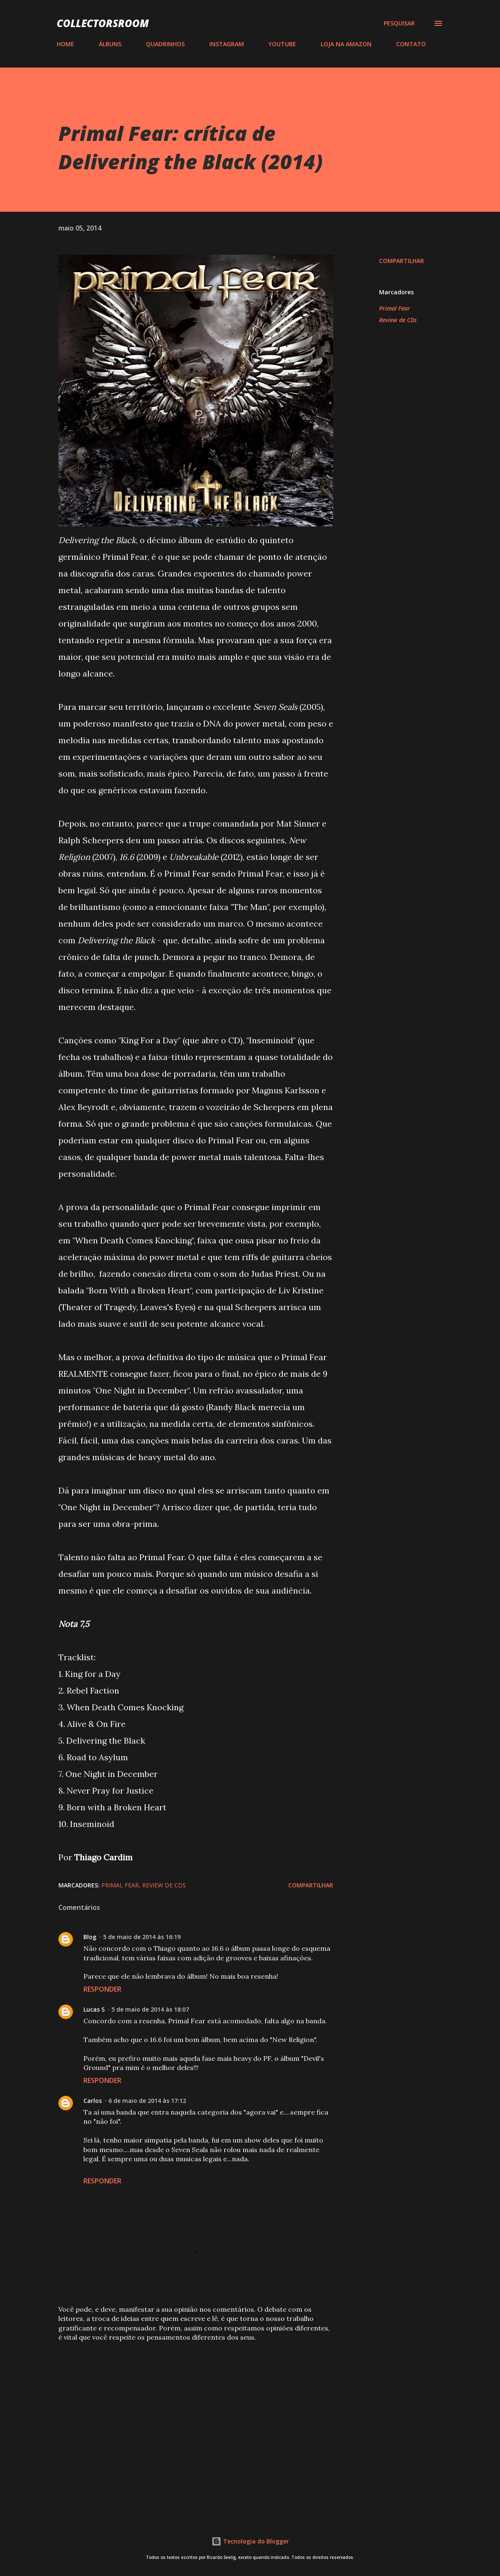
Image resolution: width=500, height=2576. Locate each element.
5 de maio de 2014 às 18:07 (150, 2009)
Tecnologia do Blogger (250, 2541)
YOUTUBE (282, 44)
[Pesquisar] (399, 23)
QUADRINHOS (165, 44)
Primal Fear (394, 308)
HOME (65, 44)
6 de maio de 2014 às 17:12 (147, 2101)
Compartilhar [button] (401, 261)
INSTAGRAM (226, 44)
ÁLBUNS (110, 44)
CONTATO (411, 44)
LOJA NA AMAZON (346, 44)
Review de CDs (398, 320)
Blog (89, 1937)
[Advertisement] (195, 2410)
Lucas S (94, 2009)
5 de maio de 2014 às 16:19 (142, 1937)
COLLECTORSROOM (103, 23)
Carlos (92, 2101)
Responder (102, 1989)
